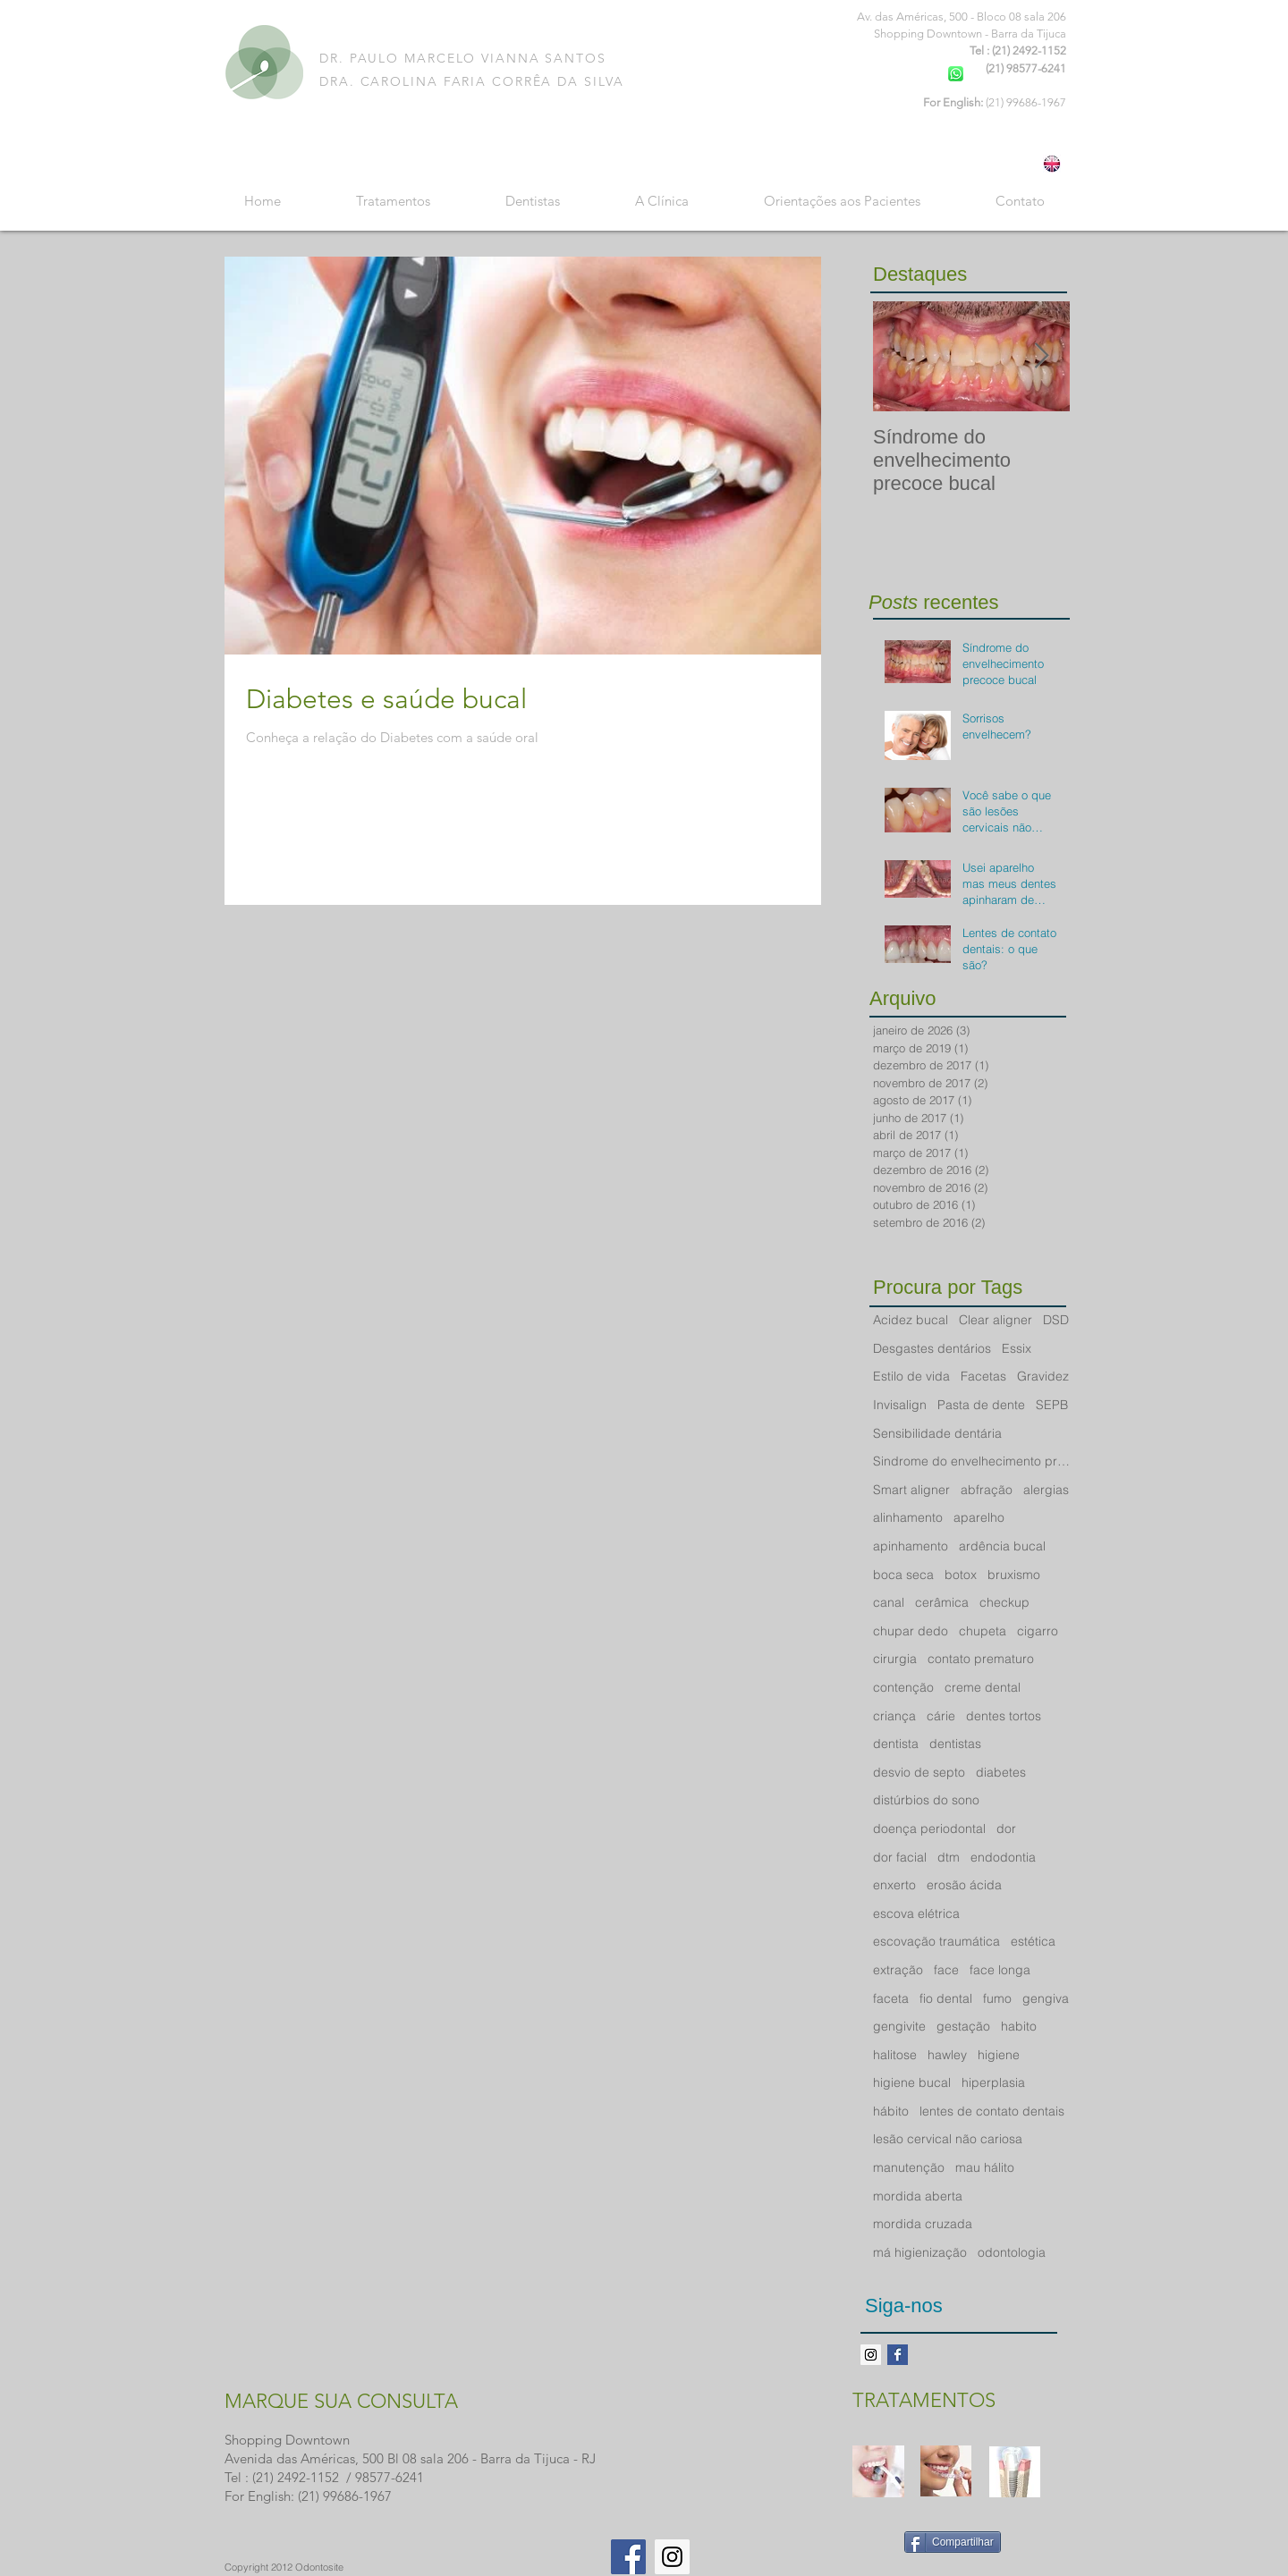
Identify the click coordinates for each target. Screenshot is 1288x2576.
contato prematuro (981, 1659)
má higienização (920, 2252)
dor (1006, 1828)
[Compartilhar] (952, 2542)
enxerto (894, 1885)
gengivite (899, 2026)
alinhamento (908, 1517)
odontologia (1012, 2252)
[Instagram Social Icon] (672, 2556)
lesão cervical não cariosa (947, 2139)
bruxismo (1013, 1575)
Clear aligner (995, 1320)
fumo (997, 1998)
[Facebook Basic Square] (897, 2354)
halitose (895, 2055)
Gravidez (1043, 1376)
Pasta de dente (981, 1405)
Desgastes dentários (932, 1348)
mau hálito (984, 2167)
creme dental (983, 1687)
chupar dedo (910, 1631)
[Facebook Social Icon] (628, 2556)
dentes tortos (1003, 1716)
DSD (1056, 1320)
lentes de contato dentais (991, 2111)
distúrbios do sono (926, 1800)
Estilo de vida (911, 1376)
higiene (999, 2055)
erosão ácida (964, 1885)
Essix (1016, 1348)
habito (1019, 2026)
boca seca (903, 1575)
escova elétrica (916, 1913)
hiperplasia (993, 2082)
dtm (948, 1857)
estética (1033, 1941)
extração (898, 1970)
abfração (987, 1490)
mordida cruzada (922, 2224)
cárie (941, 1716)
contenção (903, 1687)
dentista (896, 1744)
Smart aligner (911, 1490)
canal (888, 1602)
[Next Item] (1041, 356)
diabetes (1001, 1772)
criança (894, 1716)
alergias (1046, 1490)
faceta (891, 1998)
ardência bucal (1002, 1546)
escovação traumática (936, 1941)
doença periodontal (929, 1828)
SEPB (1052, 1405)
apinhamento (910, 1546)
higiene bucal (912, 2082)
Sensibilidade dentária (937, 1433)
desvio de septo (919, 1772)
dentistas (955, 1744)
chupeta (982, 1631)
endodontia (1003, 1857)
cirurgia (895, 1659)
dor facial (900, 1857)
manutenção (909, 2167)
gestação (963, 2026)
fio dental (945, 1998)
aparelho (978, 1517)
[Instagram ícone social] (870, 2354)
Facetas (983, 1376)
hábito (891, 2111)
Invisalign (900, 1405)
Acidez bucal (910, 1320)
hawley (947, 2055)
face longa (1000, 1970)
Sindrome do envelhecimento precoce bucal (971, 1461)
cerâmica (942, 1602)
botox (961, 1575)
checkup (1004, 1602)
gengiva (1045, 1998)
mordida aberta (917, 2196)
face (946, 1970)
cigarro (1037, 1631)
